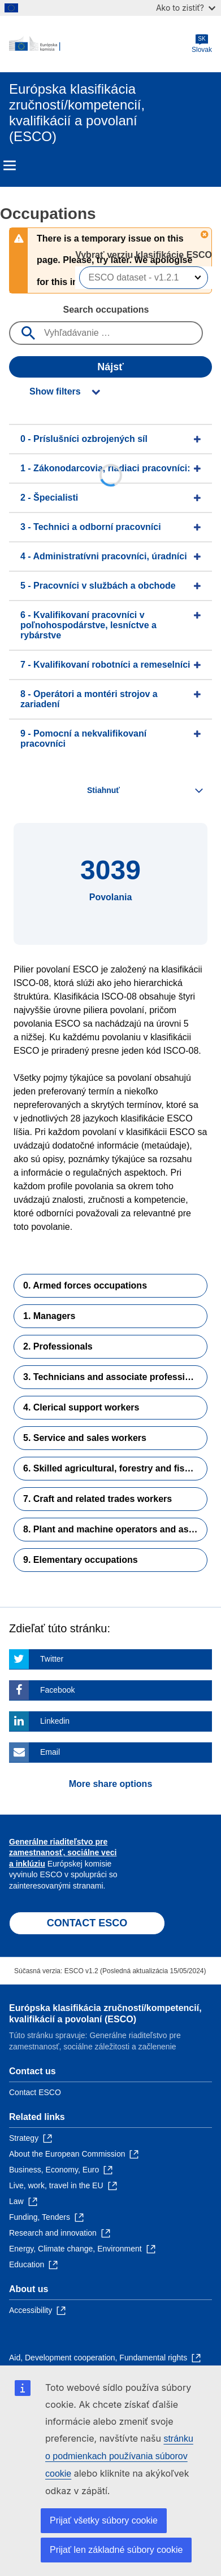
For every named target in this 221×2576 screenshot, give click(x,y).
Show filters (55, 391)
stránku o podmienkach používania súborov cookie (119, 2456)
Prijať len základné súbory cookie (116, 2550)
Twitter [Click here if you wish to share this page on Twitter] (51, 1658)
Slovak (202, 44)
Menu (9, 165)
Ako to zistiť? (185, 7)
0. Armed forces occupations (85, 1285)
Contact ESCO (35, 2092)
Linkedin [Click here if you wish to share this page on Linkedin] (55, 1720)
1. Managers (49, 1316)
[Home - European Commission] (100, 44)
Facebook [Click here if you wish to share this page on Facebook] (57, 1689)
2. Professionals (58, 1346)
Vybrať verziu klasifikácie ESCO (143, 255)
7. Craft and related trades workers (97, 1499)
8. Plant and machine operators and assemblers (115, 1529)
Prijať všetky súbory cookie (104, 2520)
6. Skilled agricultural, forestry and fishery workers (115, 1468)
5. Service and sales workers (84, 1438)
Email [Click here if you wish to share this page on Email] (50, 1751)
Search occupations (106, 309)
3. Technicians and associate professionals (115, 1377)
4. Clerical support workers (81, 1407)
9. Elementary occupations (80, 1560)
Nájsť (110, 367)
